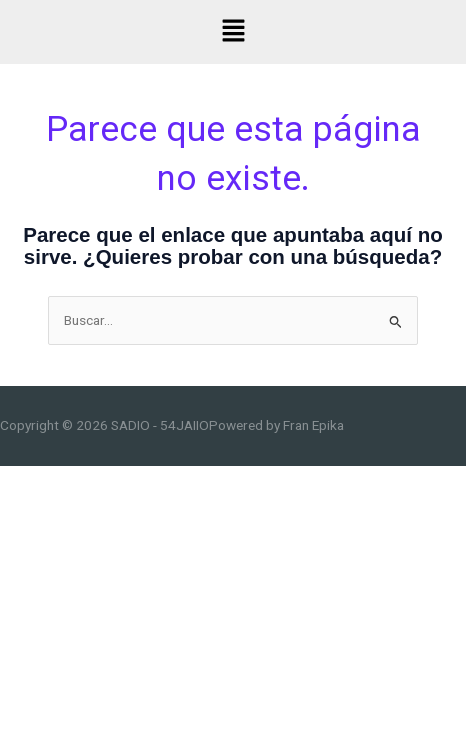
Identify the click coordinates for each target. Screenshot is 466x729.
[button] (233, 32)
